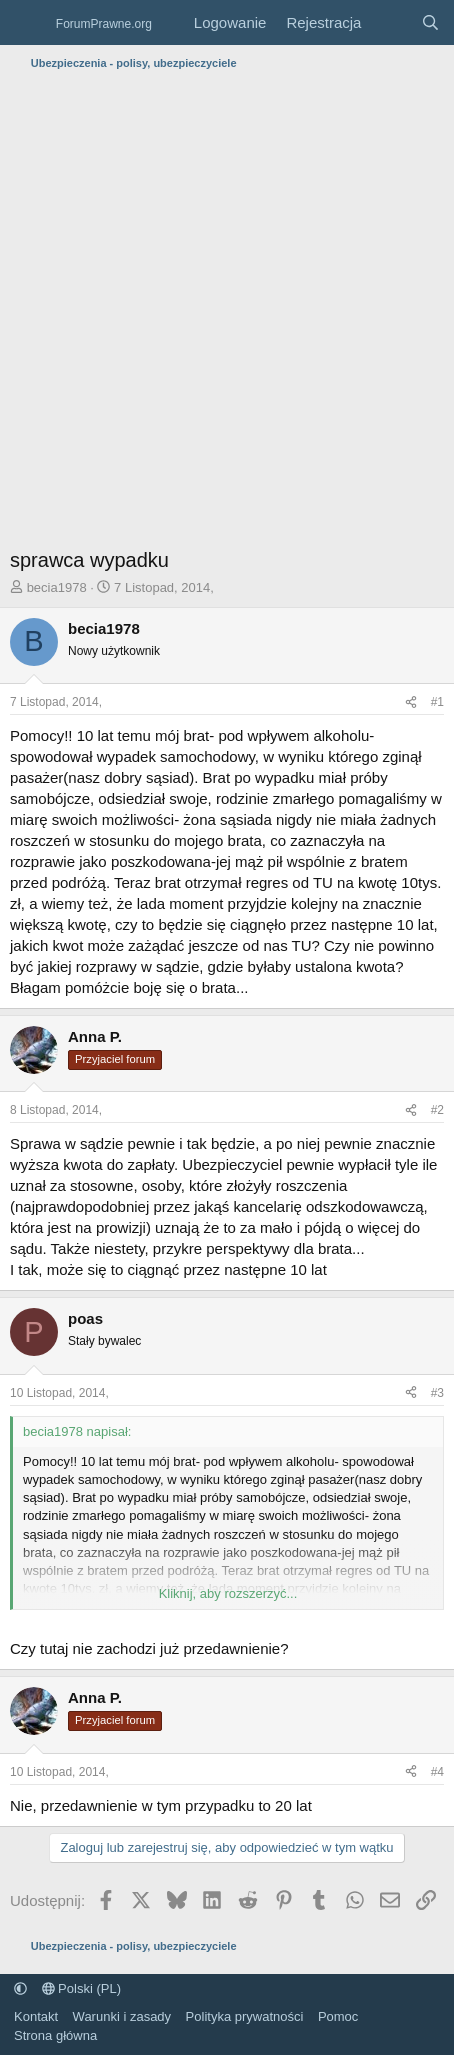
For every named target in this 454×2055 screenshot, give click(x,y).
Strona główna (55, 2035)
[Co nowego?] (390, 22)
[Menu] (27, 23)
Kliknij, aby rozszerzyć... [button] (228, 1593)
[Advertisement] (227, 314)
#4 (437, 1772)
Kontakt (36, 2016)
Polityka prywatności (245, 2016)
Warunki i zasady (122, 2016)
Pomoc (338, 2016)
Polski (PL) (81, 1988)
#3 (437, 1393)
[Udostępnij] (411, 702)
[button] (20, 1988)
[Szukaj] (430, 22)
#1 (437, 702)
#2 (437, 1110)
